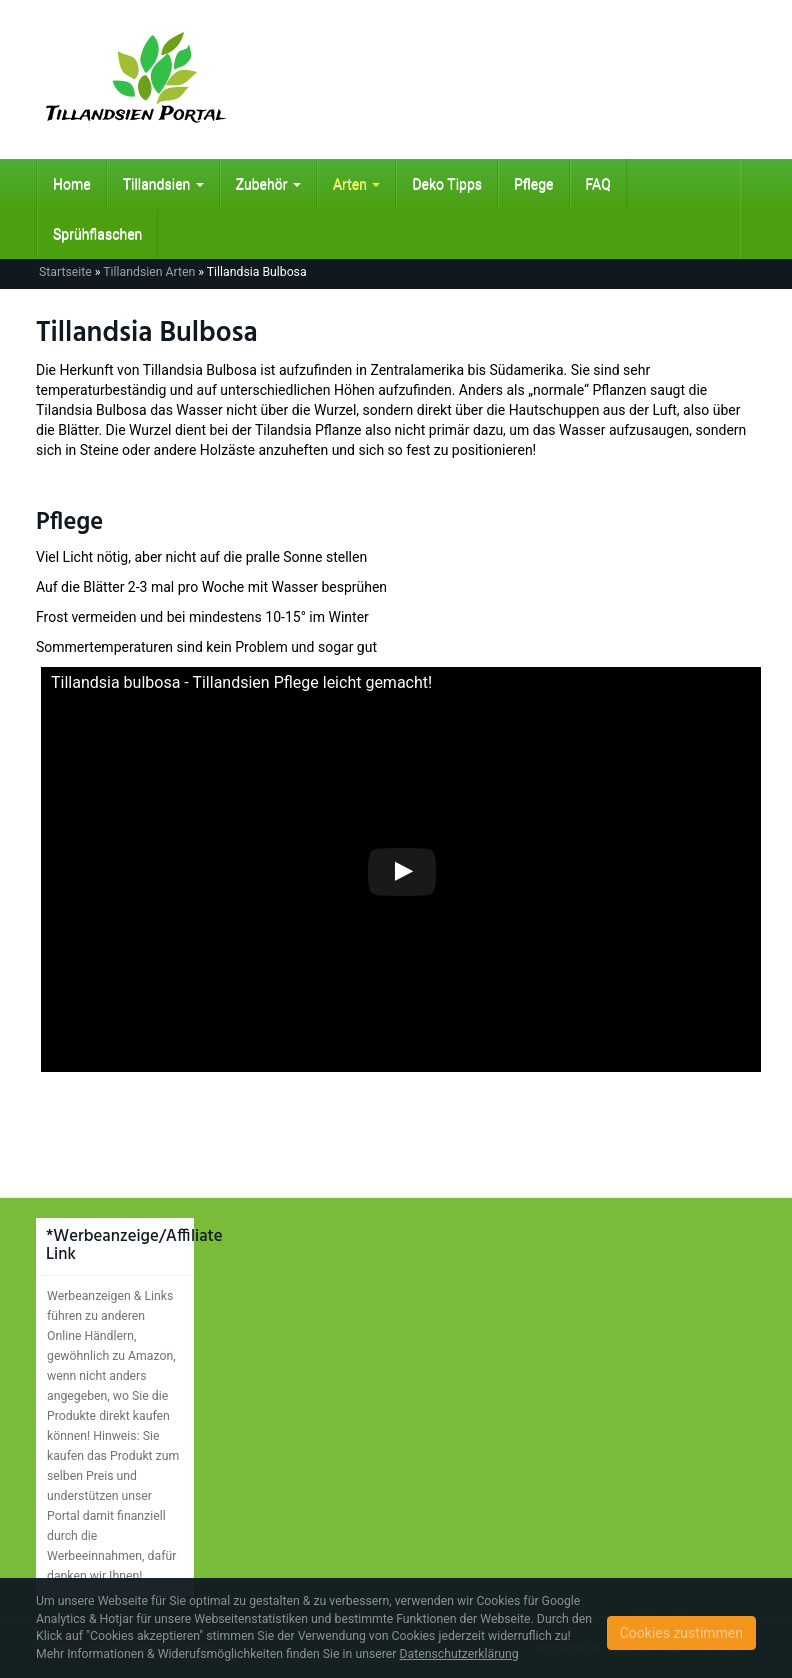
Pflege (534, 184)
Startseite (65, 272)
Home (72, 184)
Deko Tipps (447, 184)
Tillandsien (163, 184)
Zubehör (268, 184)
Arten (356, 184)
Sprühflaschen (97, 234)
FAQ (598, 184)
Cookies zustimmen (681, 1633)
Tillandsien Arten (149, 272)
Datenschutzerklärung (458, 1654)
